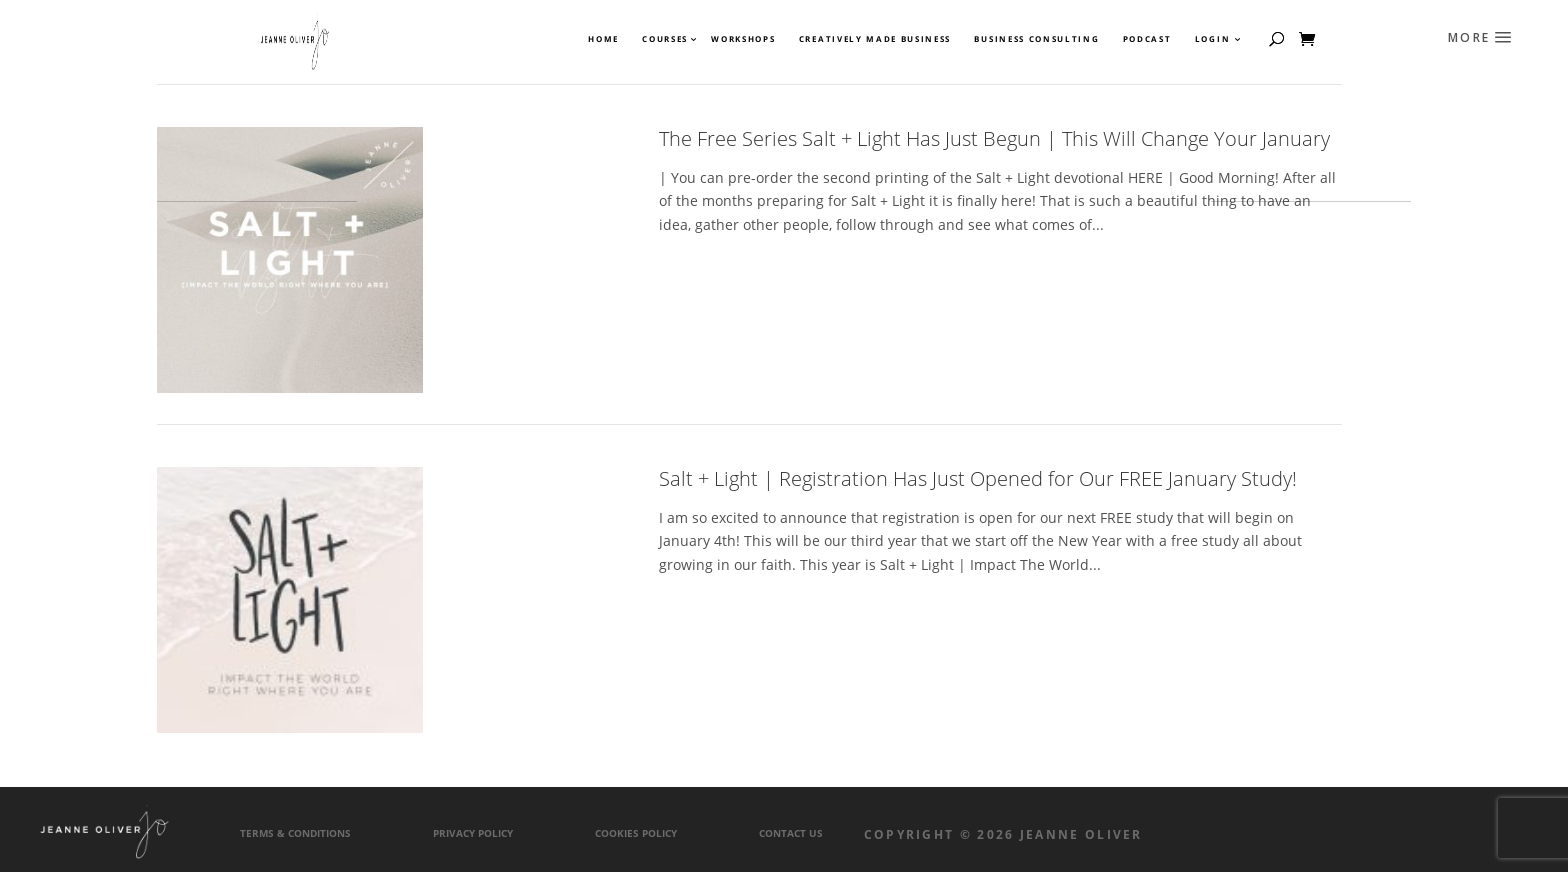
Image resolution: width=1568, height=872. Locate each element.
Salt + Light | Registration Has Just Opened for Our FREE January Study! (978, 478)
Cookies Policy (636, 833)
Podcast (1147, 39)
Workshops (743, 39)
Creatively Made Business (875, 39)
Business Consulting (1036, 39)
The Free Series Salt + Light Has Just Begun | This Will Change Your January (994, 138)
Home (603, 39)
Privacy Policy (473, 833)
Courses (664, 39)
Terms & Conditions (295, 833)
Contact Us (791, 833)
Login (1212, 39)
